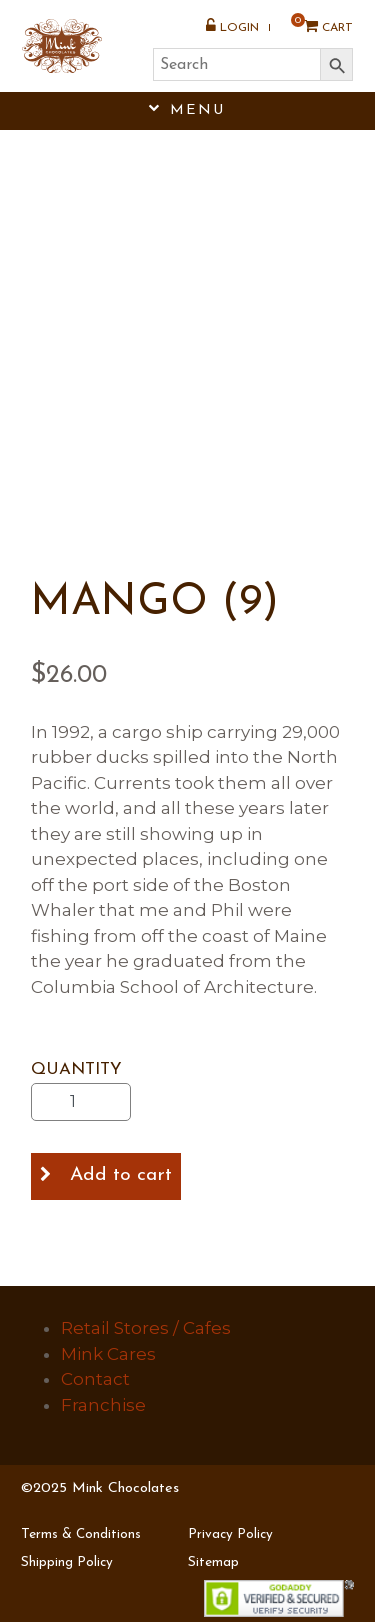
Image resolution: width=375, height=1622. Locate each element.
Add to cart (121, 1175)
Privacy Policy (230, 1534)
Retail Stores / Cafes (146, 1328)
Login (232, 26)
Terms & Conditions (81, 1534)
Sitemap (213, 1562)
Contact (95, 1379)
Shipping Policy (67, 1562)
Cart (321, 26)
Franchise (103, 1405)
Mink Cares (108, 1354)
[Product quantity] (81, 1102)
